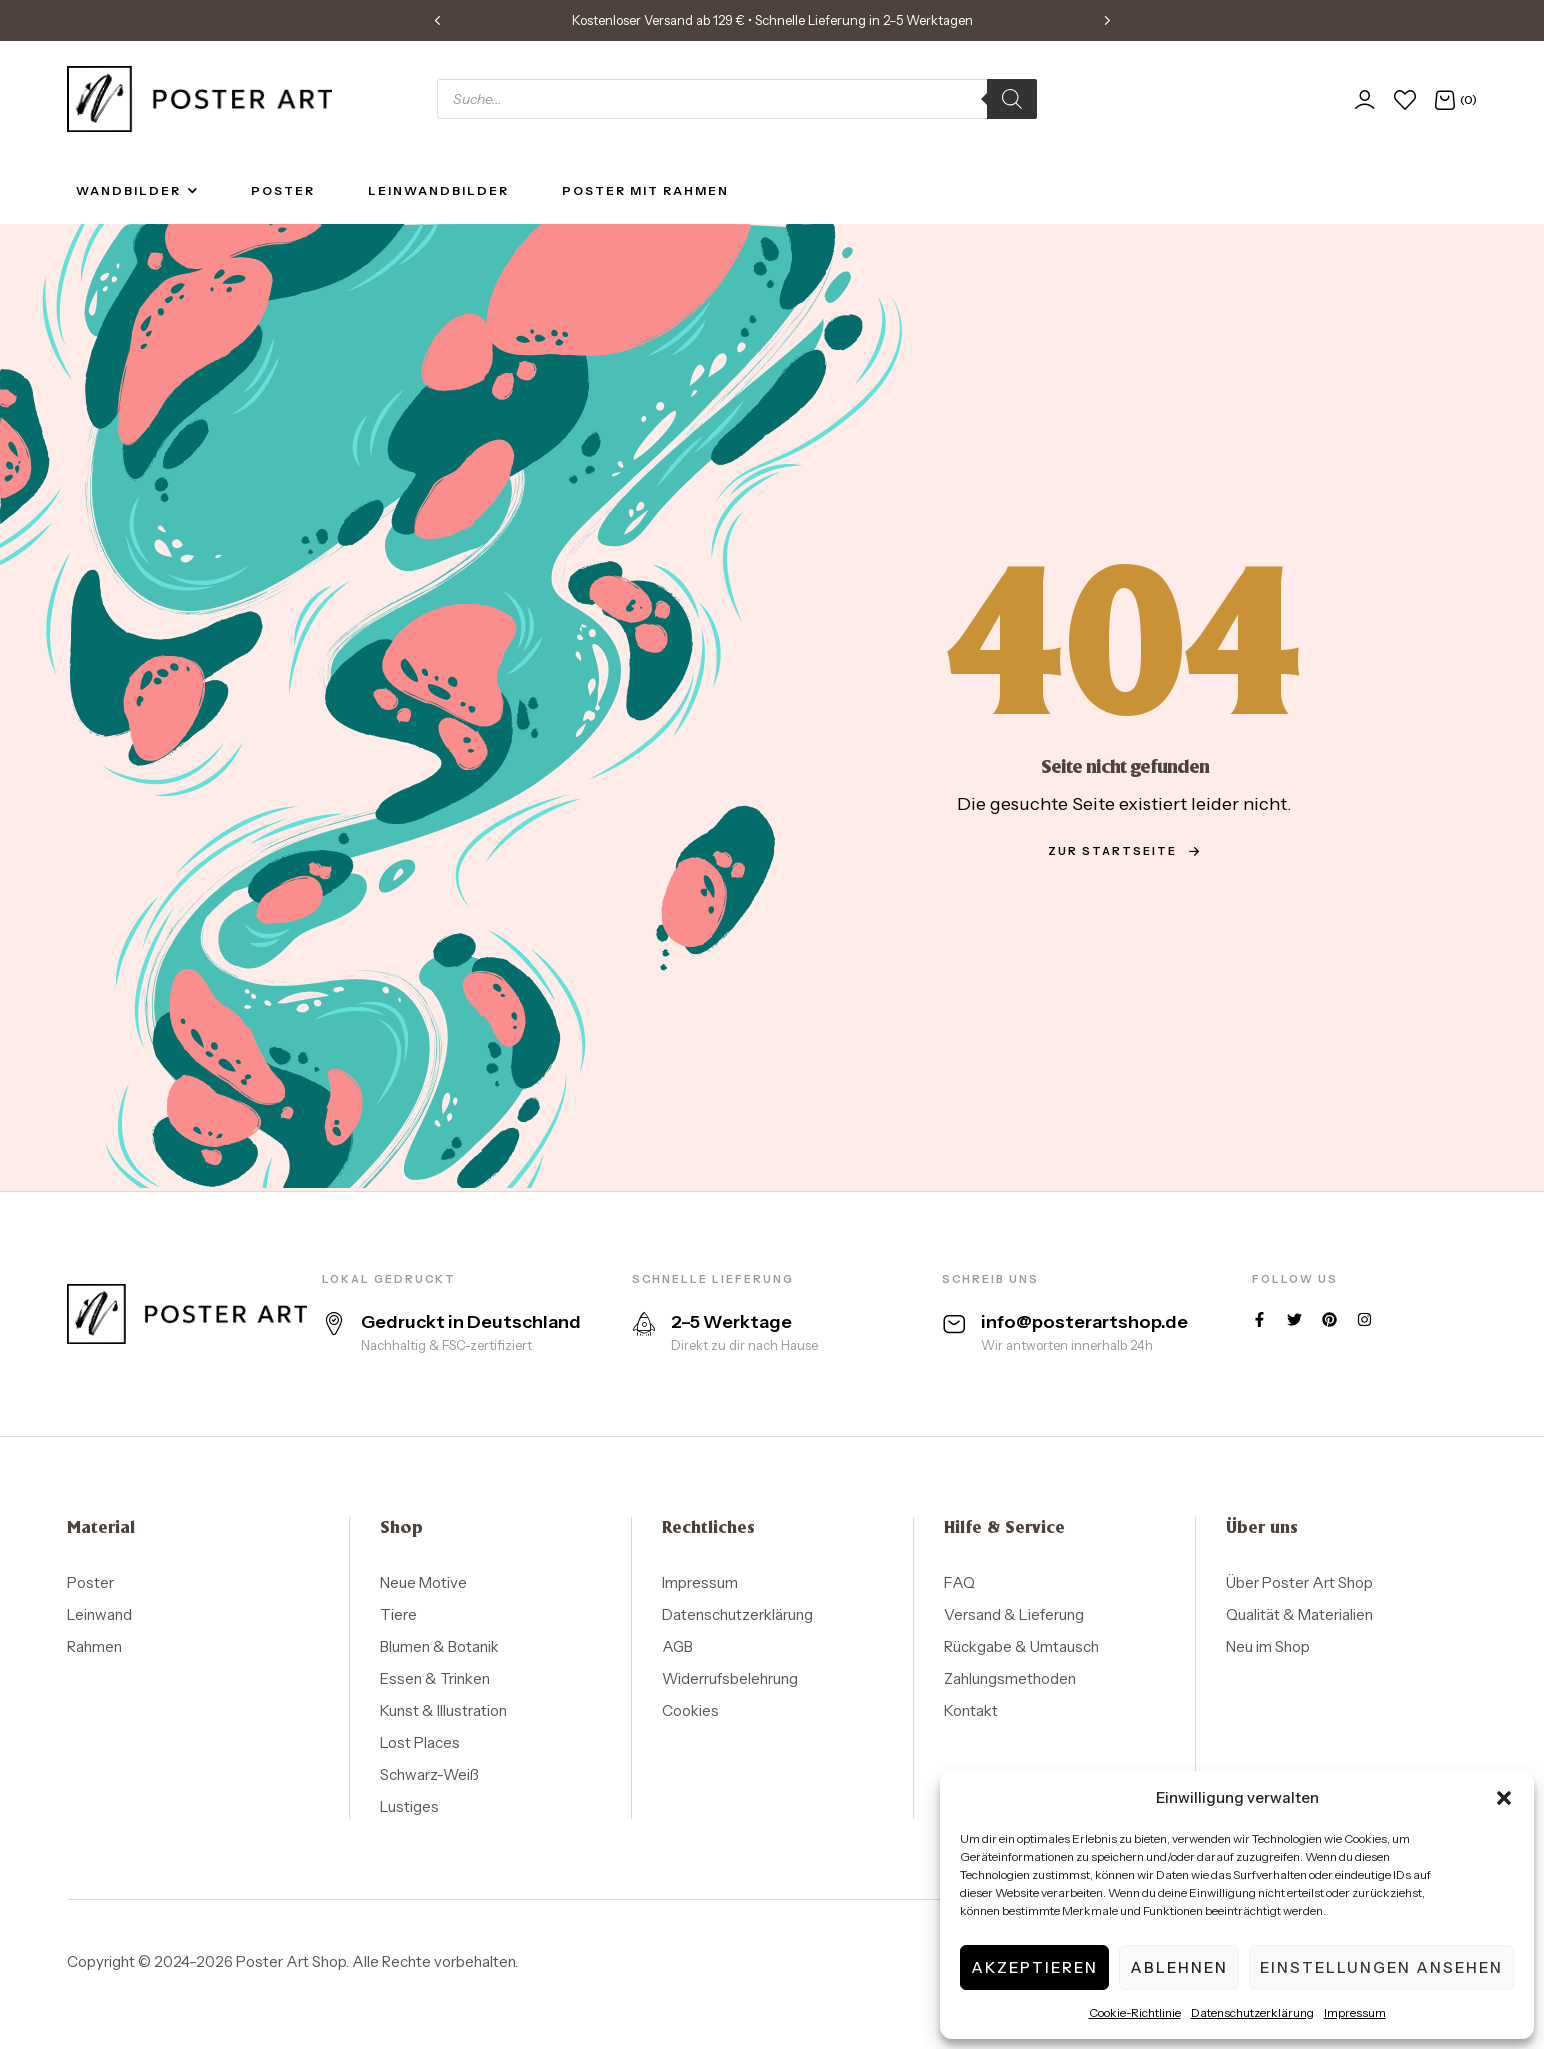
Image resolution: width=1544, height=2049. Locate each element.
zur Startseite (1124, 851)
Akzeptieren (1034, 1967)
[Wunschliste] (1405, 99)
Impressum (1355, 2012)
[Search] (1012, 99)
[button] (1504, 1798)
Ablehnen (1179, 1967)
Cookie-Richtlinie (1135, 2012)
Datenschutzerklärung (1252, 2012)
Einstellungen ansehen (1381, 1967)
